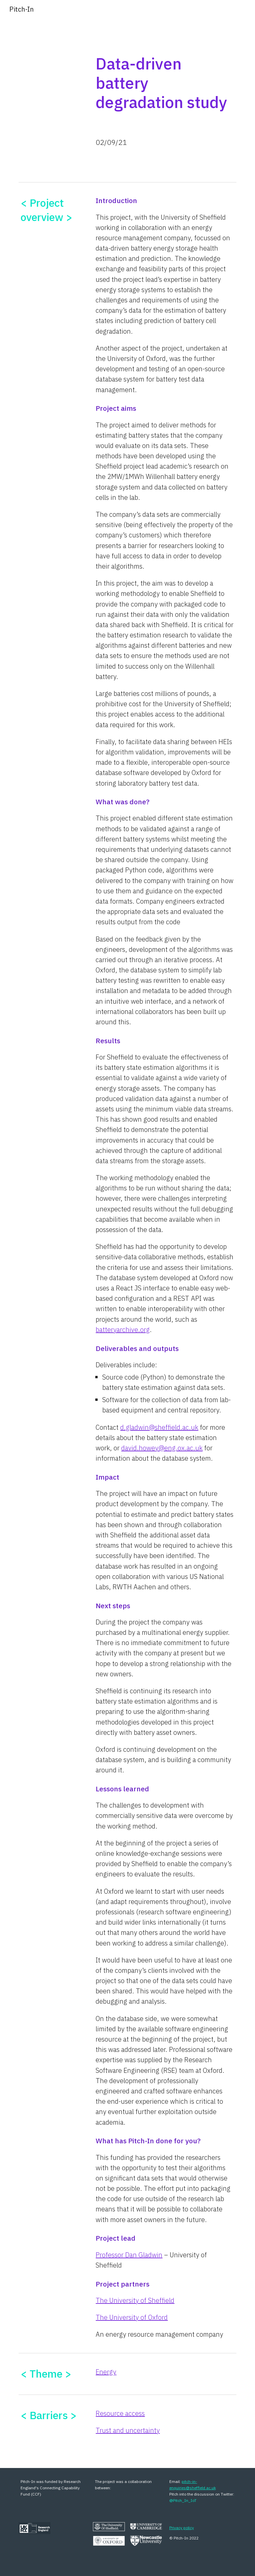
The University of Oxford (132, 2317)
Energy (106, 2371)
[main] (164, 80)
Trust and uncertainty (128, 2430)
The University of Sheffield (135, 2300)
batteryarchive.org (123, 1329)
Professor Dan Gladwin (129, 2254)
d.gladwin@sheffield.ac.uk (159, 1427)
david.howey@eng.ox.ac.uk (162, 1447)
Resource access (120, 2413)
